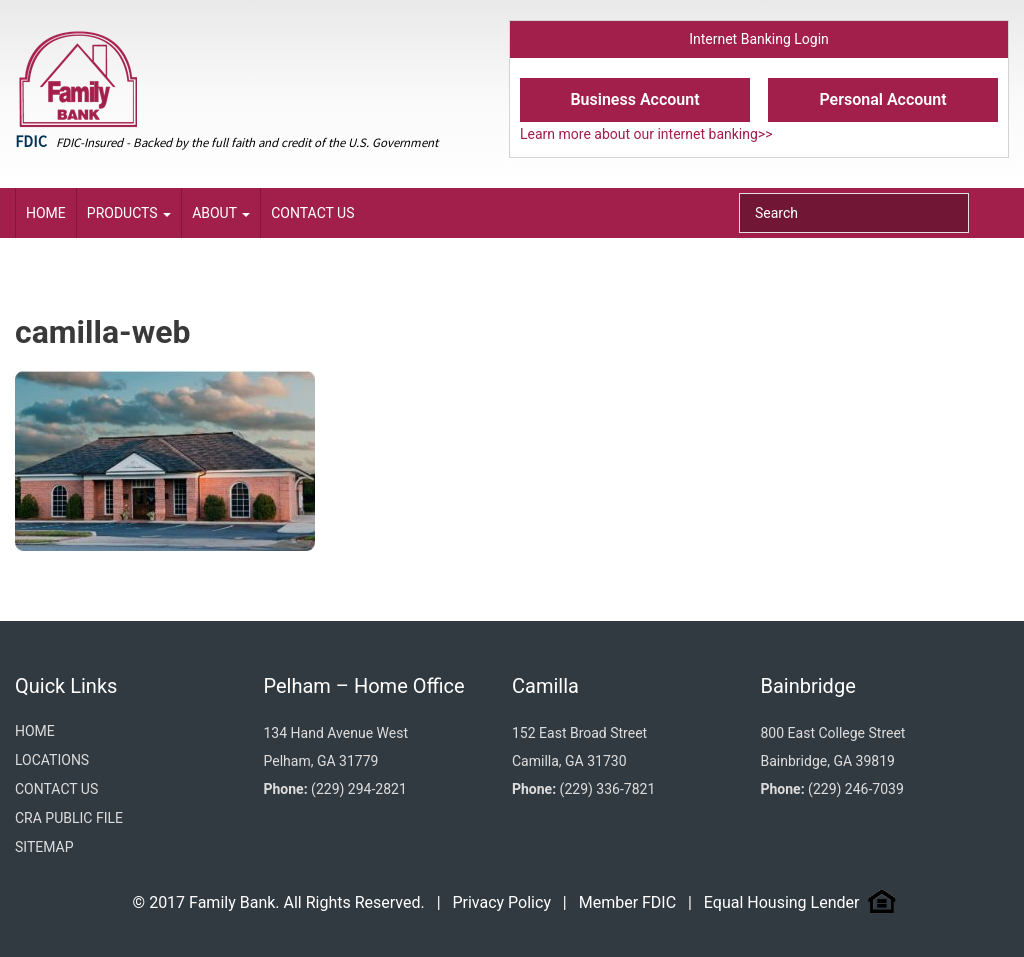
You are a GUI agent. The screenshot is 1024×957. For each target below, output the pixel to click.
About (221, 213)
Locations (52, 760)
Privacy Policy (501, 902)
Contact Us (312, 213)
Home (46, 213)
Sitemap (44, 847)
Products (129, 213)
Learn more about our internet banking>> (646, 134)
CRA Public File (69, 818)
